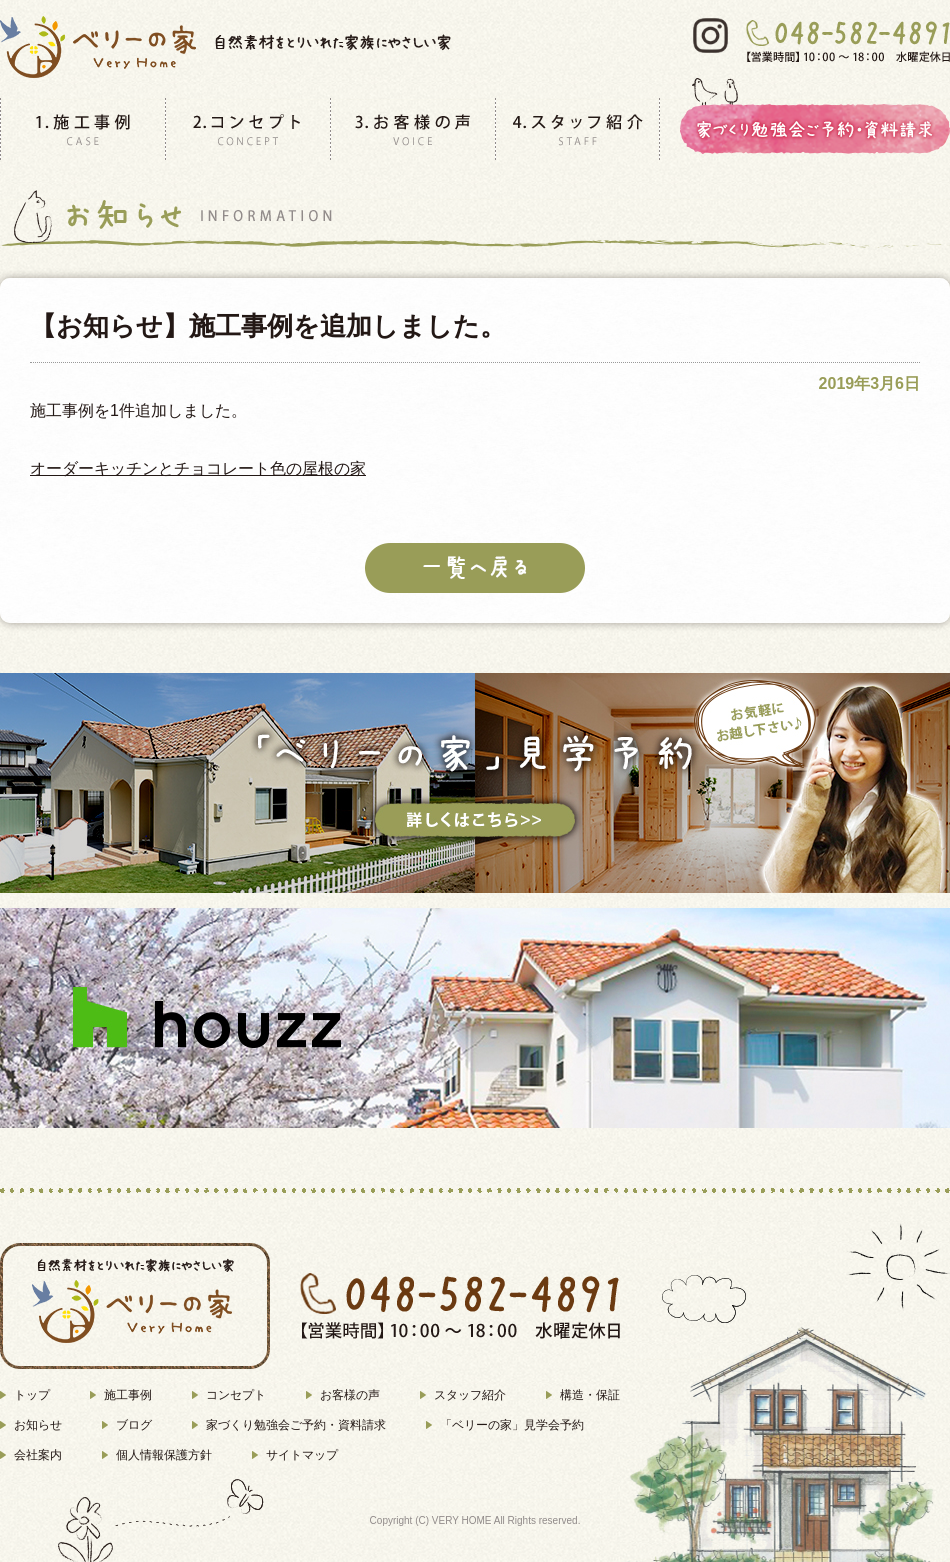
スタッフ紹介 (470, 1395)
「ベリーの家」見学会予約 (512, 1425)
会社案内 (38, 1455)
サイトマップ (302, 1455)
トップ (32, 1395)
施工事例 (128, 1395)
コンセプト (236, 1395)
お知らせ (38, 1425)
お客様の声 (350, 1395)
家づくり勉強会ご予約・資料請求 (296, 1425)
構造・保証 (590, 1395)
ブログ (134, 1425)
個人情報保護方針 (164, 1455)
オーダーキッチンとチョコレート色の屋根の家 (198, 468)
